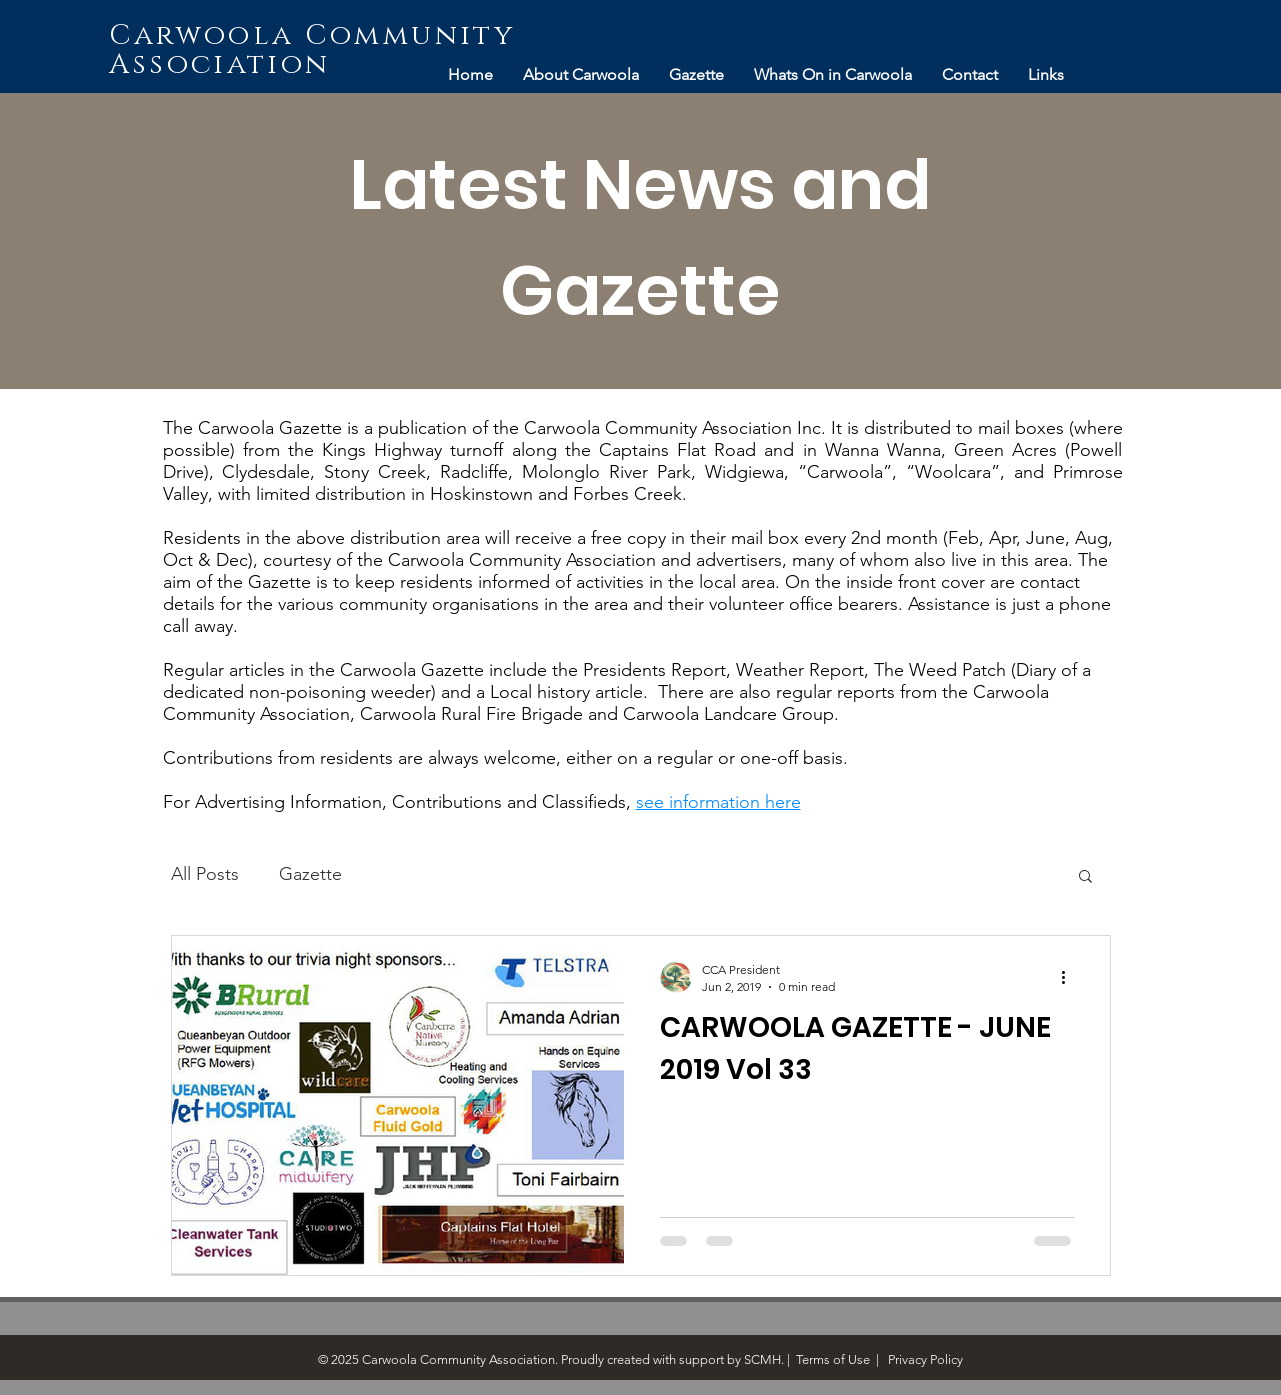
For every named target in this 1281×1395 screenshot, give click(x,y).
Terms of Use (833, 1359)
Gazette (310, 874)
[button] (1085, 877)
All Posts (205, 874)
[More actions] (1071, 977)
